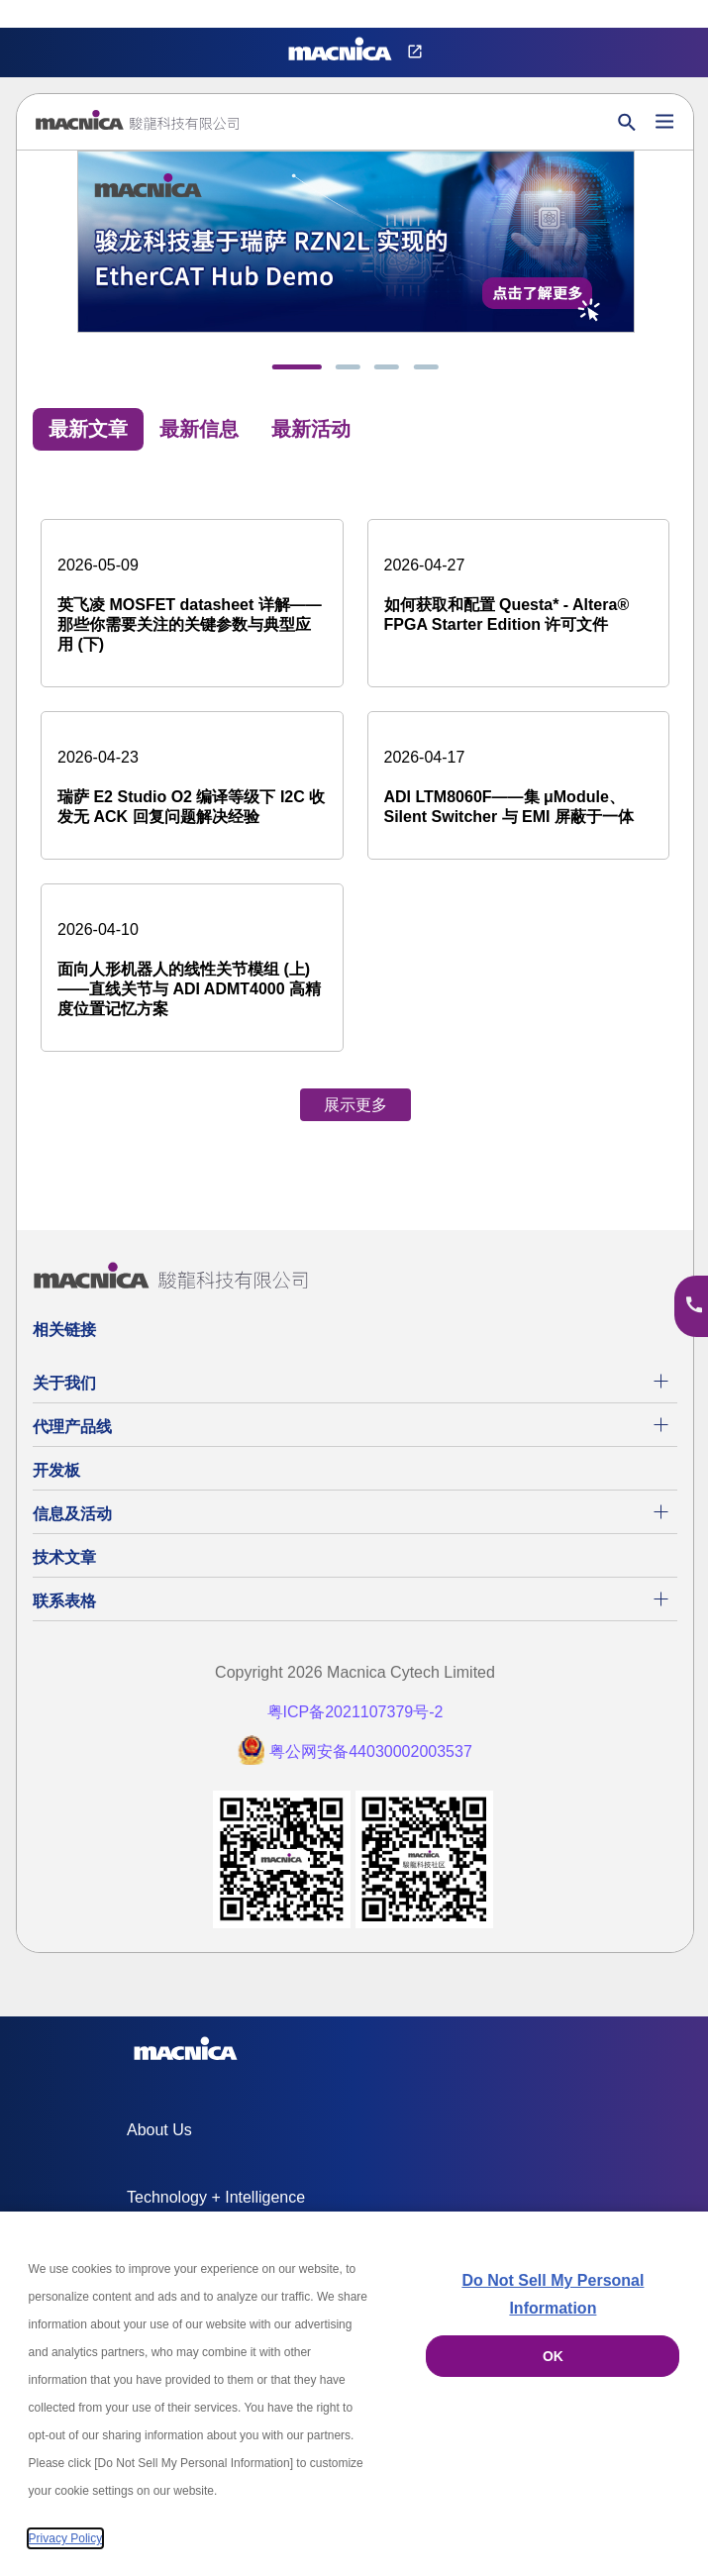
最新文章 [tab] (88, 429)
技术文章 (64, 1557)
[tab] (296, 366)
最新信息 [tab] (199, 429)
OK (553, 2356)
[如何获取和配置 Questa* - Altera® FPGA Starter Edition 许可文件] (519, 593)
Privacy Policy (66, 2538)
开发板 (56, 1470)
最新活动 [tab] (311, 429)
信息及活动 (72, 1513)
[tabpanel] (355, 801)
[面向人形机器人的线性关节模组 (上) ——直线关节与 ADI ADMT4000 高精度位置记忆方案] (192, 967)
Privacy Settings (47, 14)
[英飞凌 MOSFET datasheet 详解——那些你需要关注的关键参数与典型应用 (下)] (192, 603)
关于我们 (64, 1383)
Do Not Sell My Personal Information (552, 2294)
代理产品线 (72, 1426)
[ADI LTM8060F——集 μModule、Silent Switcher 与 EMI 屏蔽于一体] (519, 785)
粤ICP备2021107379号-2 (355, 1711)
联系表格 (64, 1601)
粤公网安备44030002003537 (370, 1751)
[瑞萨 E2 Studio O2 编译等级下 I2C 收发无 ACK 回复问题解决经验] (192, 785)
